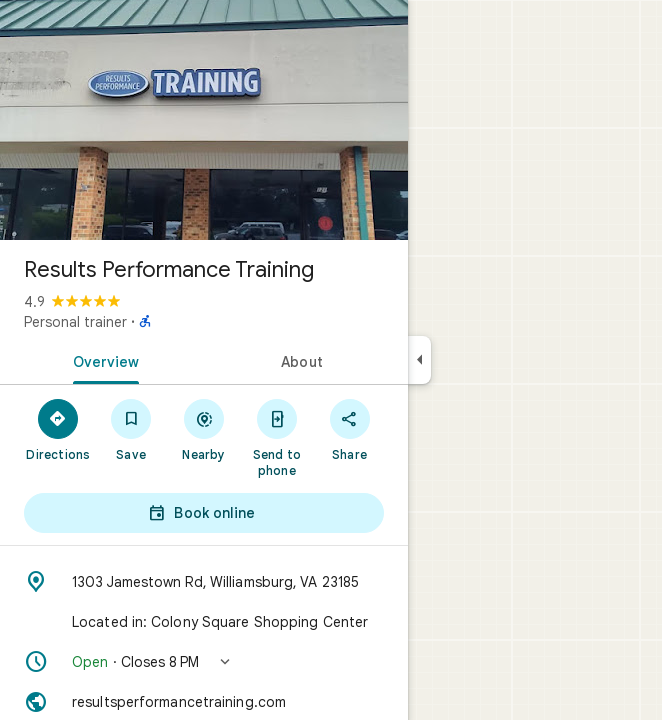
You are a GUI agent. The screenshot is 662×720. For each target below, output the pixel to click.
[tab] (102, 360)
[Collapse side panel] (419, 360)
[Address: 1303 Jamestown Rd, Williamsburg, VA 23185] (204, 582)
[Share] (349, 429)
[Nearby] (204, 429)
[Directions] (58, 429)
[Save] (131, 429)
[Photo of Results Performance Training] (204, 120)
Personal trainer (75, 322)
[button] (204, 662)
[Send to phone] (276, 437)
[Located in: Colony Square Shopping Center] (204, 622)
